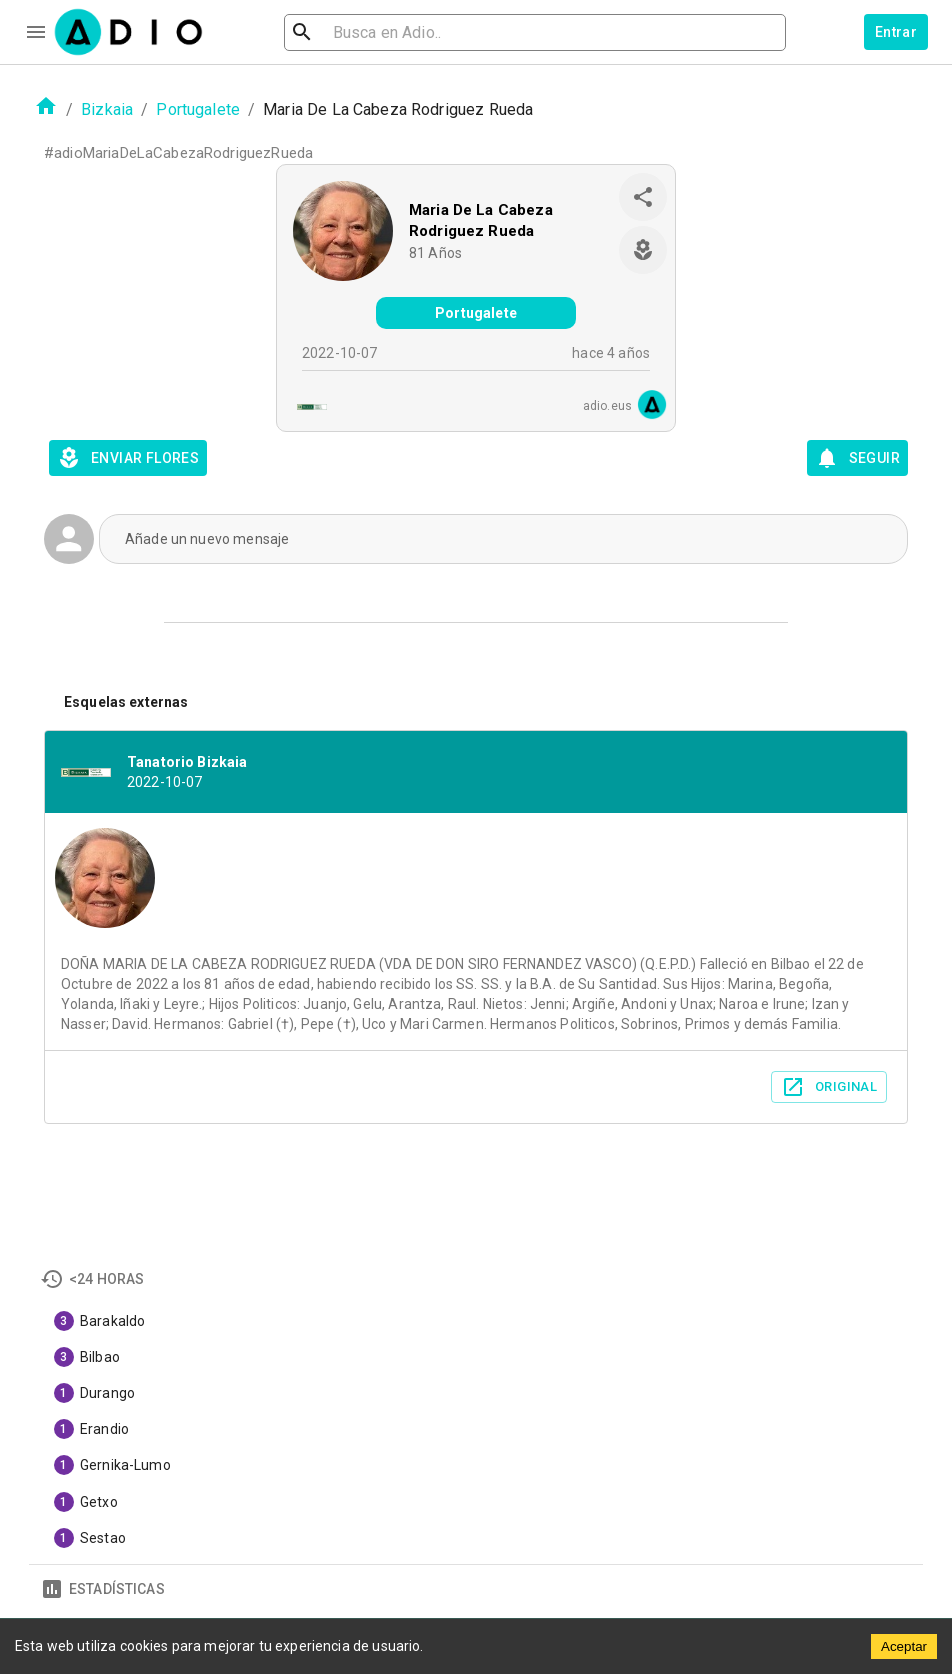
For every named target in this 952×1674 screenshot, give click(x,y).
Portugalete (198, 109)
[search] (367, 32)
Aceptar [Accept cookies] (904, 1646)
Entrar (896, 32)
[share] (643, 197)
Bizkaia (107, 109)
